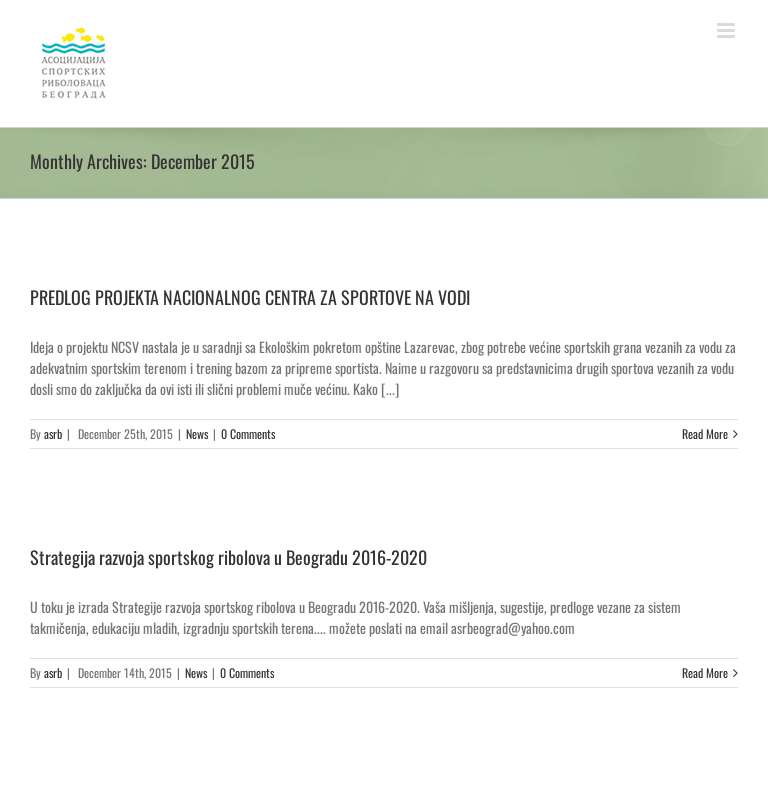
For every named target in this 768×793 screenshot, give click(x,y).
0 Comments (248, 433)
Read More (705, 433)
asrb (53, 433)
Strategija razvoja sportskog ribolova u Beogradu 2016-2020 (228, 557)
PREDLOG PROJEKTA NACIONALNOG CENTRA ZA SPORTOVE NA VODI (250, 297)
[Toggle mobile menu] (727, 30)
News (197, 433)
